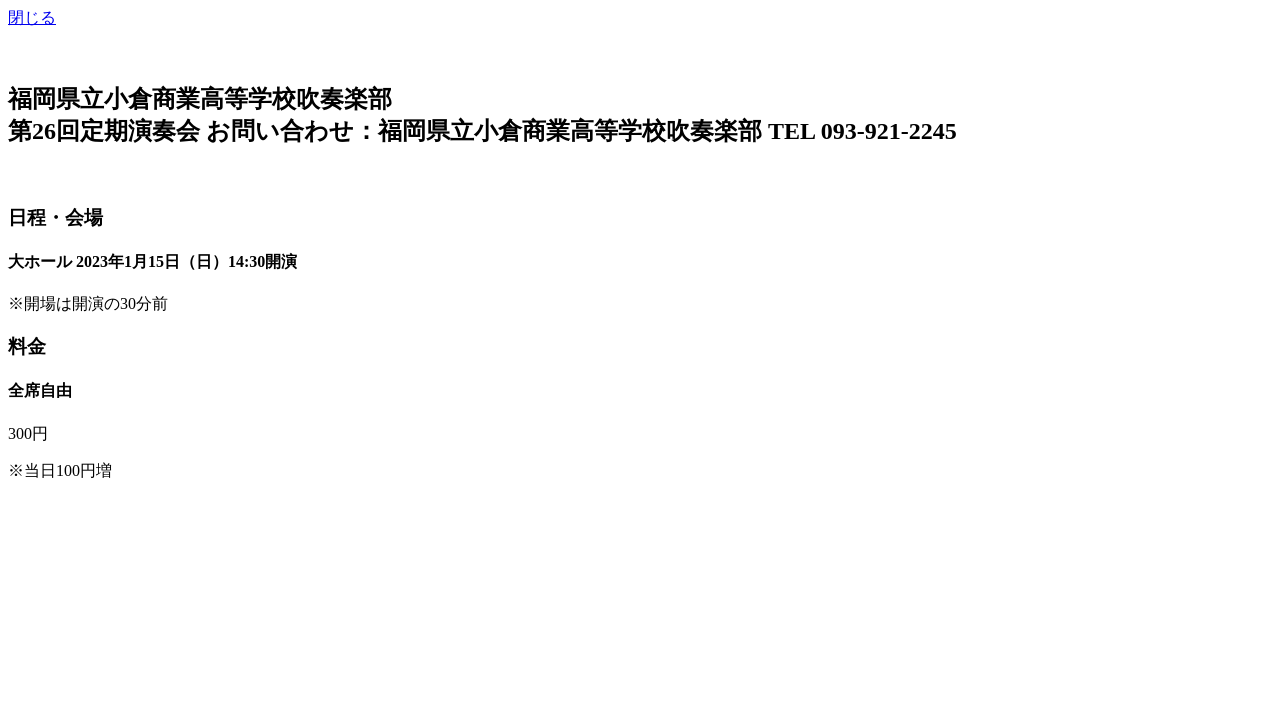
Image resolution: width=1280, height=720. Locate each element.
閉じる (32, 17)
